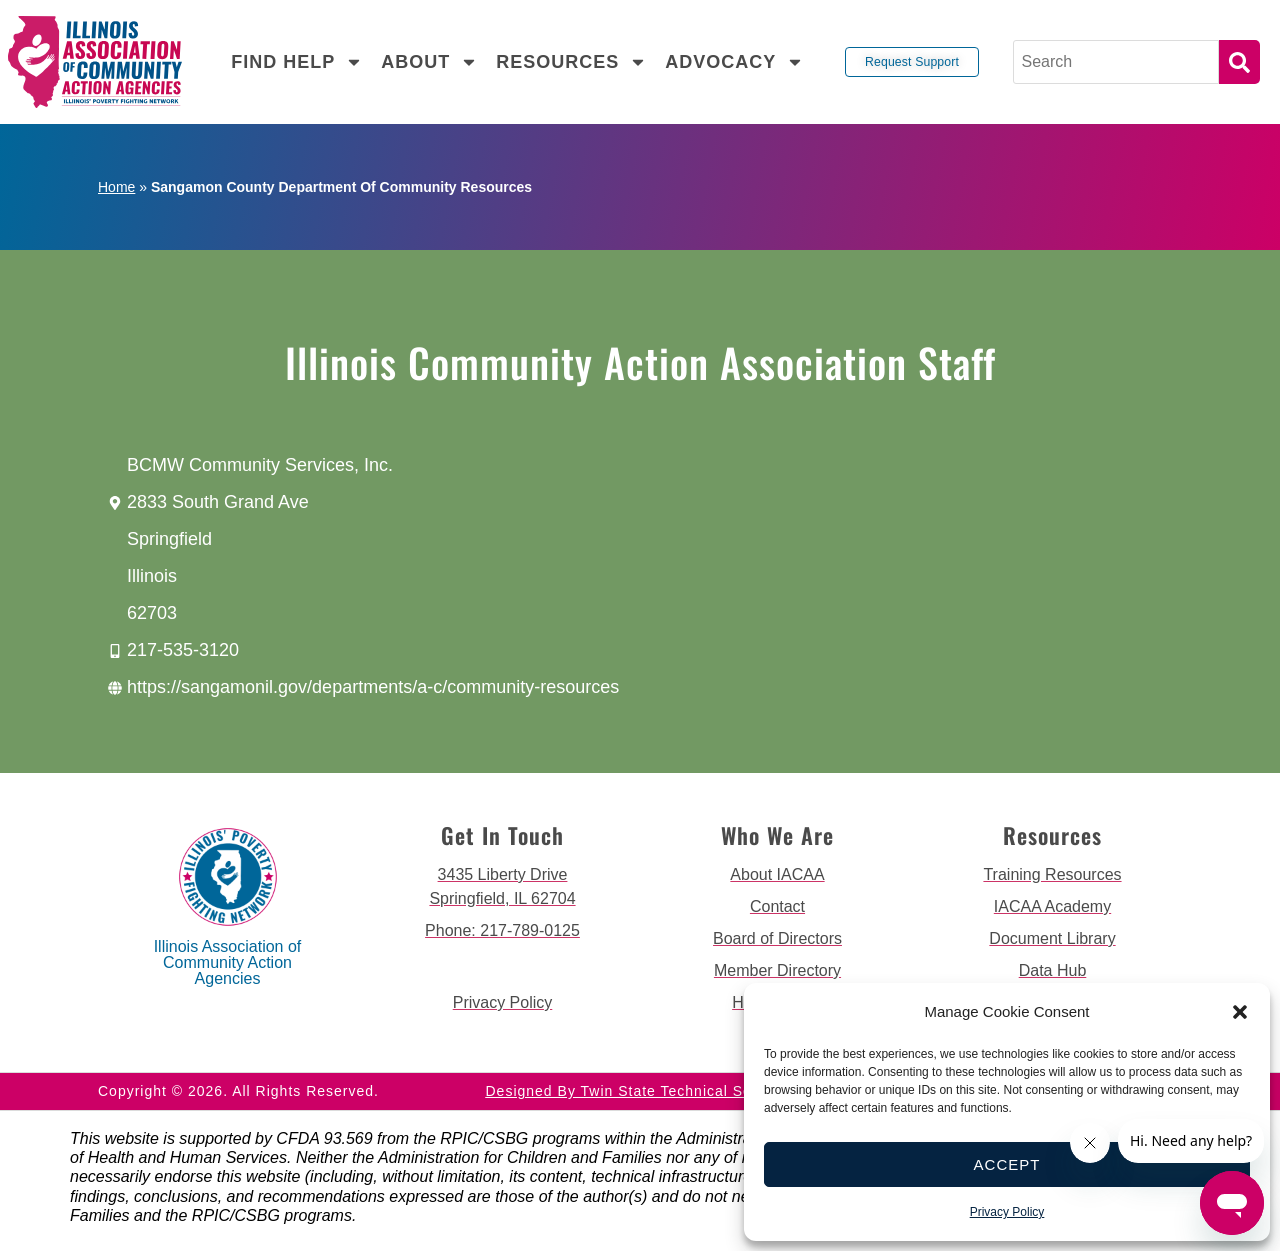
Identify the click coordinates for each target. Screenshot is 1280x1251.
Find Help (297, 62)
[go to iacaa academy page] (1052, 907)
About (429, 62)
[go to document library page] (1052, 939)
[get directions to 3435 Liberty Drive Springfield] (502, 887)
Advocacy (734, 62)
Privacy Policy (1007, 1212)
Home (116, 187)
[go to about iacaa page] (777, 875)
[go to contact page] (777, 907)
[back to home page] (95, 62)
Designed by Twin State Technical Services (640, 1091)
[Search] (1116, 62)
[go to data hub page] (1052, 971)
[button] (1240, 1012)
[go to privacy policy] (502, 1003)
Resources (571, 62)
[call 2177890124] (502, 931)
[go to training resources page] (1052, 875)
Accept (1007, 1164)
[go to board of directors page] (777, 939)
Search (1239, 62)
